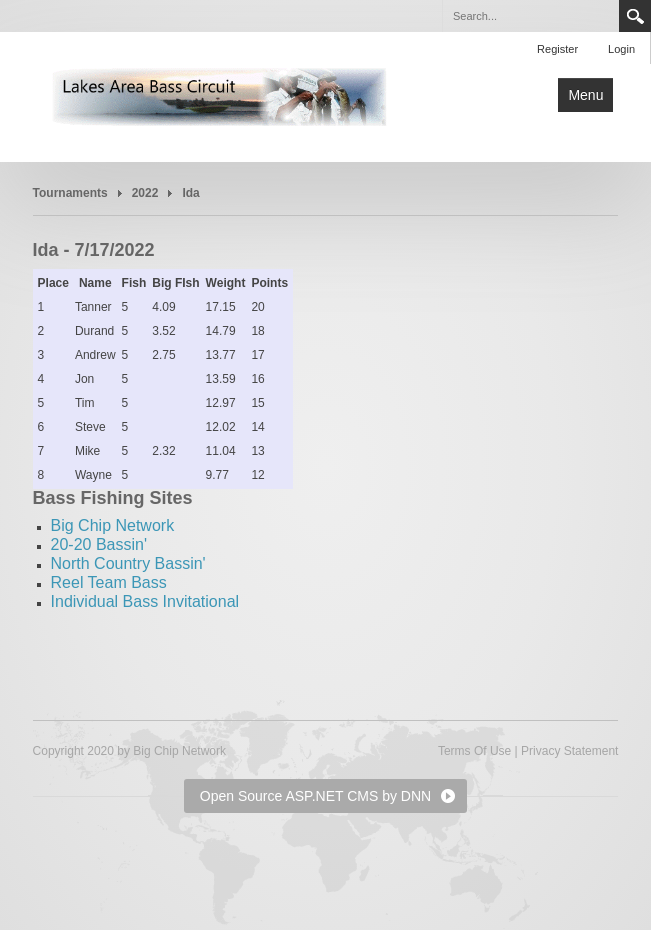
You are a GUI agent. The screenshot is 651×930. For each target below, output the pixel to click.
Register (557, 49)
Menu (585, 95)
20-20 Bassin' (99, 544)
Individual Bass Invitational (145, 601)
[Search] (530, 16)
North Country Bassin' (128, 563)
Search (635, 16)
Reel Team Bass (109, 582)
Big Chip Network (113, 525)
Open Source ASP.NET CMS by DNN (315, 796)
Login (621, 49)
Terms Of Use (474, 751)
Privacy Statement (569, 751)
